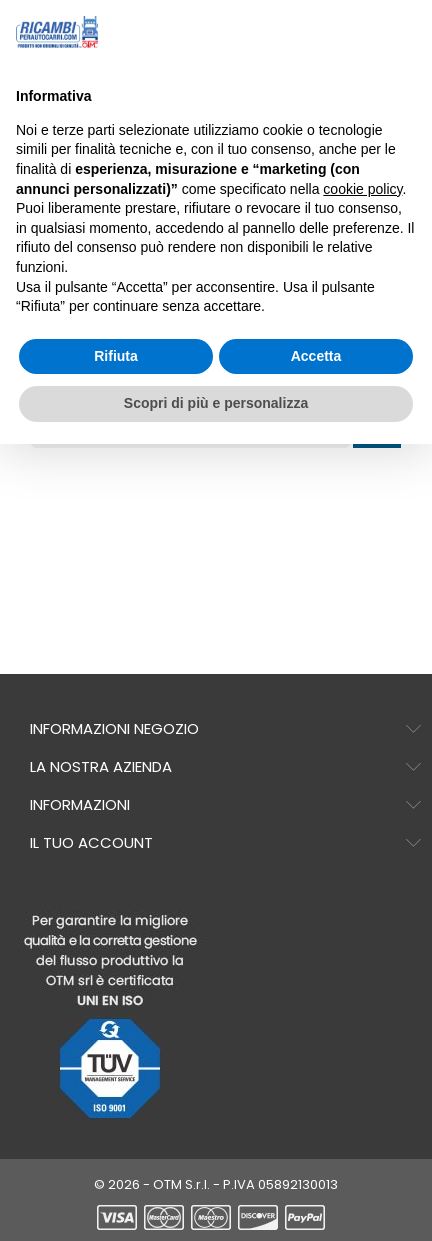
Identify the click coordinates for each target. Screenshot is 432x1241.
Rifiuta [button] (116, 356)
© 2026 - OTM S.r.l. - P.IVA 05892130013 (216, 1184)
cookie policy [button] (362, 189)
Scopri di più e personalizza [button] (216, 403)
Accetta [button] (316, 356)
